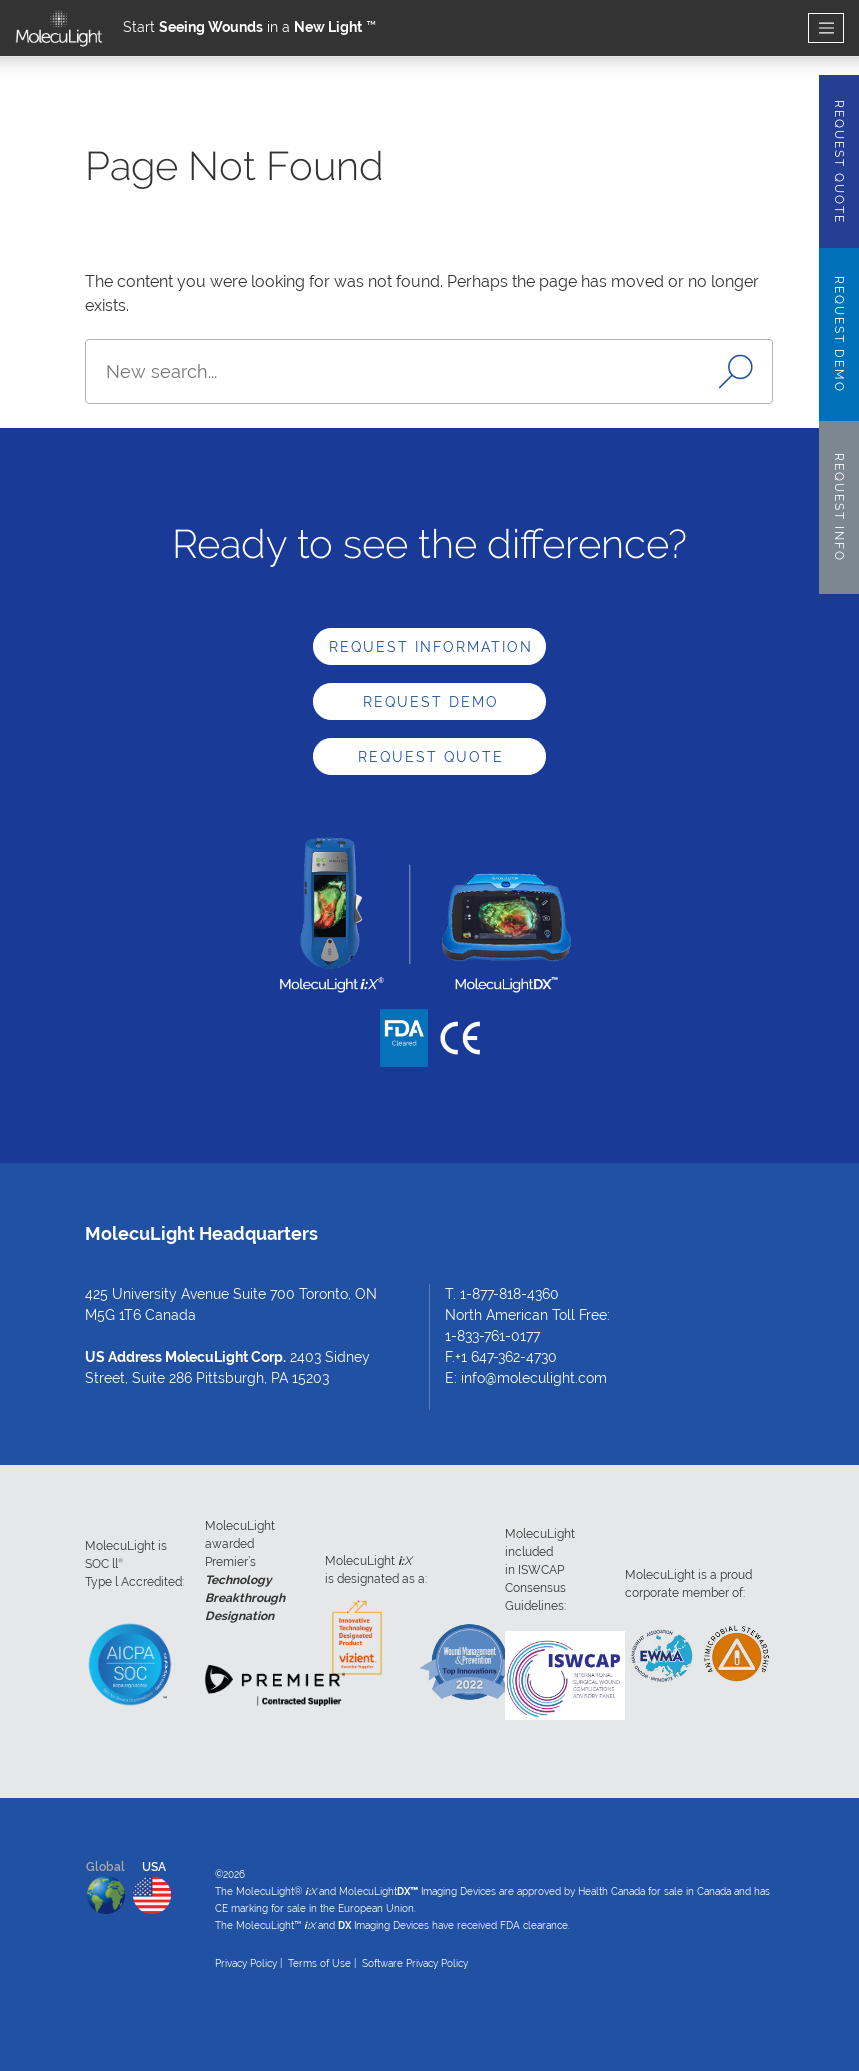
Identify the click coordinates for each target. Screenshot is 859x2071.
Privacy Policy (246, 1963)
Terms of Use (319, 1963)
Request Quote (431, 757)
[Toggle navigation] (826, 28)
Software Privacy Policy (415, 1963)
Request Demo (431, 702)
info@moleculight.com (534, 1378)
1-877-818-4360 (509, 1294)
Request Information (431, 647)
